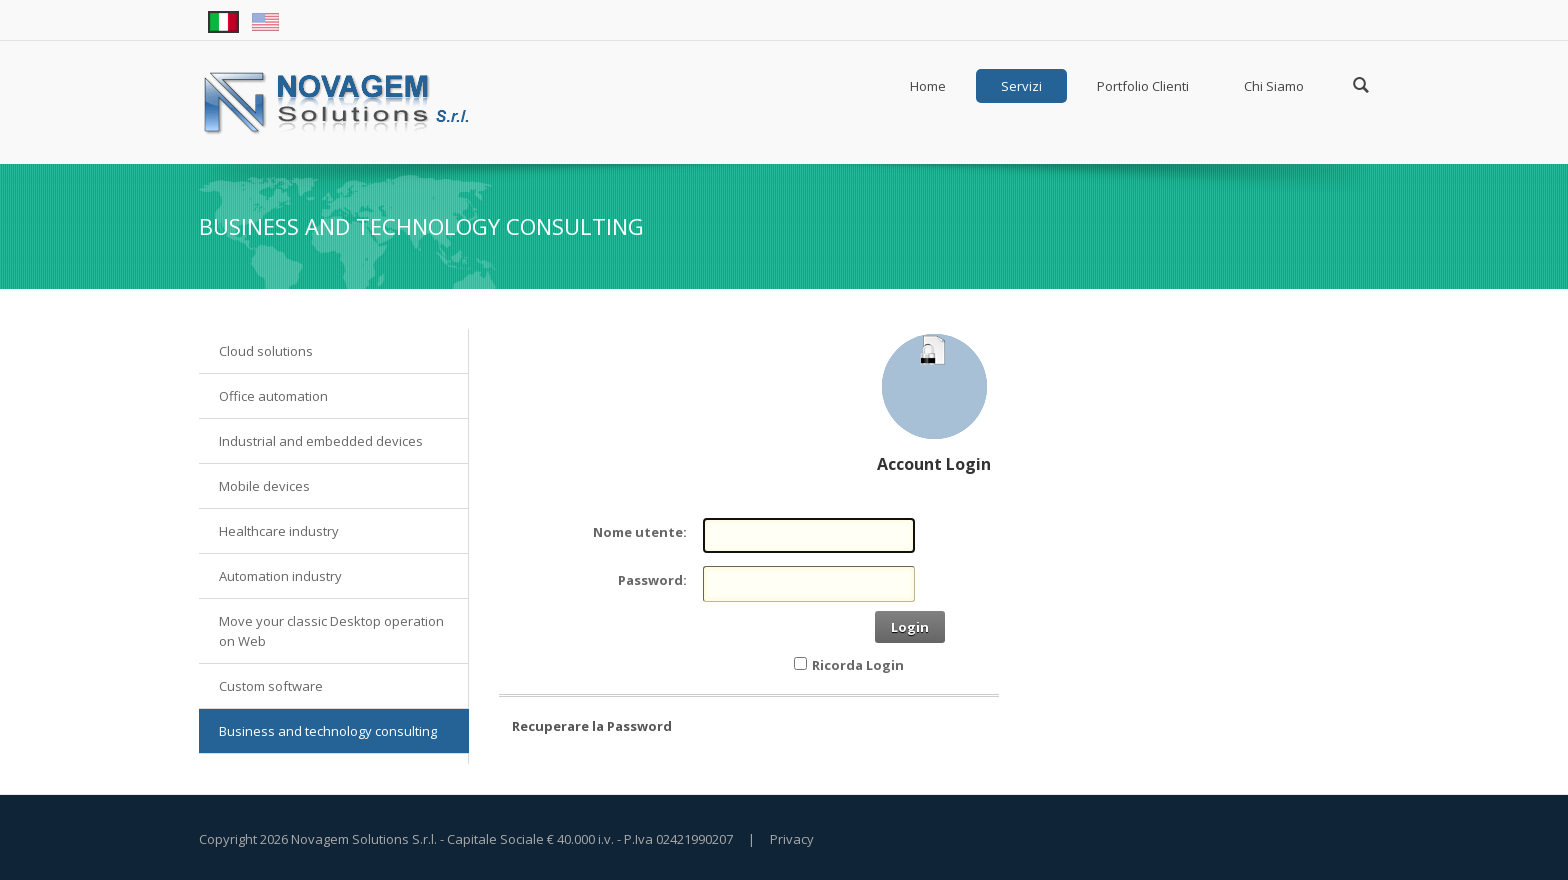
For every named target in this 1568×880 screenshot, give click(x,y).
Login (910, 627)
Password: (652, 580)
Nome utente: (640, 532)
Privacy (792, 839)
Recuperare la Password (592, 726)
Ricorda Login (858, 665)
